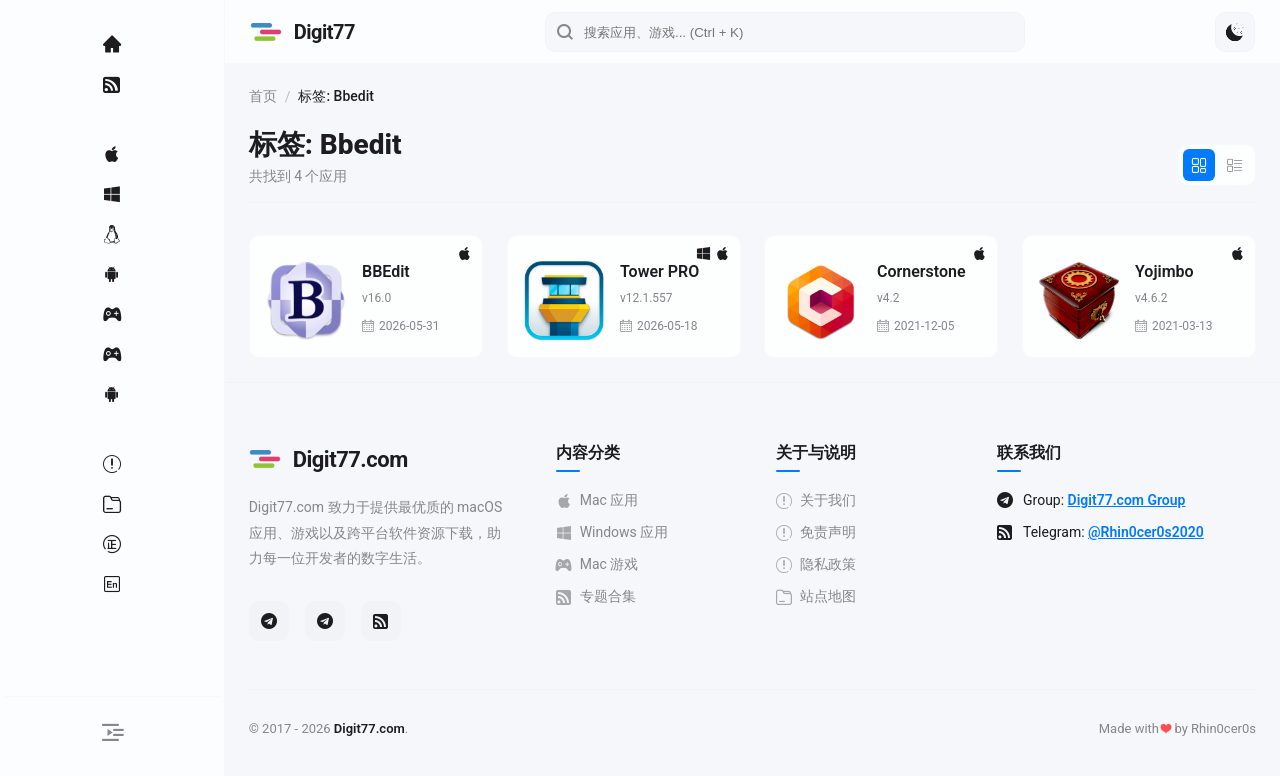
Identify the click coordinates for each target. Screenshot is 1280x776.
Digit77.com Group (1131, 500)
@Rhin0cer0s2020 (1151, 532)
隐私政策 (824, 564)
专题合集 (606, 596)
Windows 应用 (622, 532)
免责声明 (824, 532)
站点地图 (824, 596)
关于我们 (824, 500)
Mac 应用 (607, 500)
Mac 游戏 (607, 564)
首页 (278, 96)
